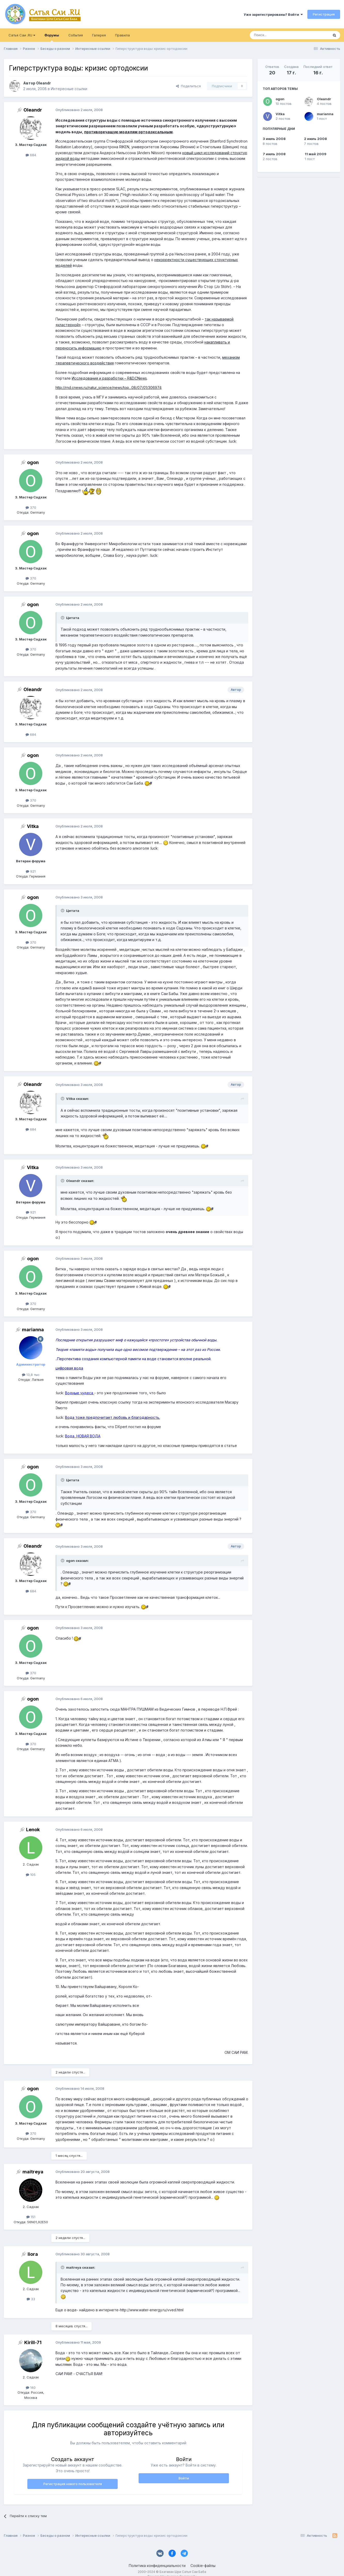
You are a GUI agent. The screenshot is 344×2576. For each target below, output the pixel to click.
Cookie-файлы (202, 2565)
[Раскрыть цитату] (63, 618)
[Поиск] (277, 35)
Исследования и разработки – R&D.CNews (109, 378)
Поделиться (188, 86)
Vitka (280, 114)
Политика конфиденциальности (157, 2565)
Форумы (51, 37)
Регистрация (324, 14)
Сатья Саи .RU (22, 35)
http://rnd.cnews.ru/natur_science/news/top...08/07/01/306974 (108, 387)
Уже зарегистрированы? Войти (273, 14)
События (75, 35)
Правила (122, 35)
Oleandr (324, 99)
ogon (280, 99)
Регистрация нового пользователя (72, 2484)
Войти (184, 2478)
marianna (325, 114)
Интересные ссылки (69, 89)
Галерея (99, 35)
